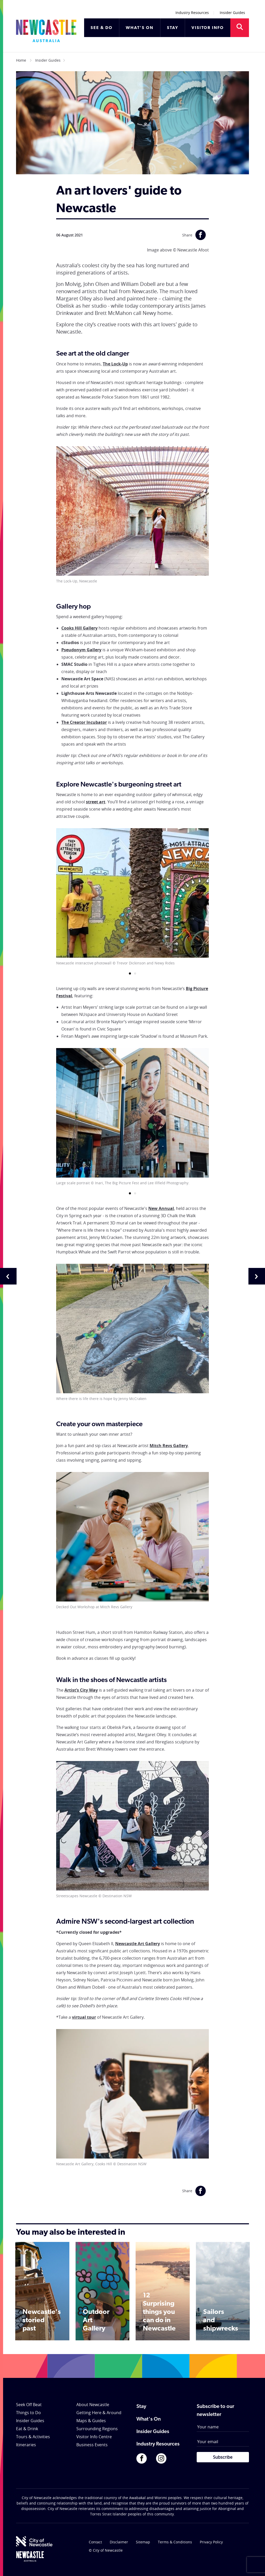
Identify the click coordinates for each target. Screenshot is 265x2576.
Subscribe (222, 2457)
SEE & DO (102, 28)
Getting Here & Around (98, 2412)
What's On (148, 2419)
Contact (95, 2541)
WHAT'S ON (139, 28)
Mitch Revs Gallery (169, 1445)
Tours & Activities (33, 2437)
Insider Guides (232, 12)
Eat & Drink (27, 2428)
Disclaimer (119, 2541)
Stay (141, 2406)
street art (95, 802)
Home (21, 60)
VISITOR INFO (208, 28)
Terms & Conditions (175, 2541)
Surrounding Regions (97, 2428)
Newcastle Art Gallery (137, 1943)
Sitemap (143, 2541)
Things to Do (28, 2412)
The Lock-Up (115, 364)
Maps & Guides (91, 2420)
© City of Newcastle (106, 2550)
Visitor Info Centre (94, 2437)
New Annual (161, 1208)
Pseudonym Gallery (81, 650)
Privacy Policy (211, 2541)
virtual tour (84, 2017)
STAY (172, 28)
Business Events (92, 2445)
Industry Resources (192, 12)
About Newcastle (92, 2404)
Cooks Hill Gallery (79, 628)
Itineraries (26, 2445)
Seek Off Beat (29, 2404)
